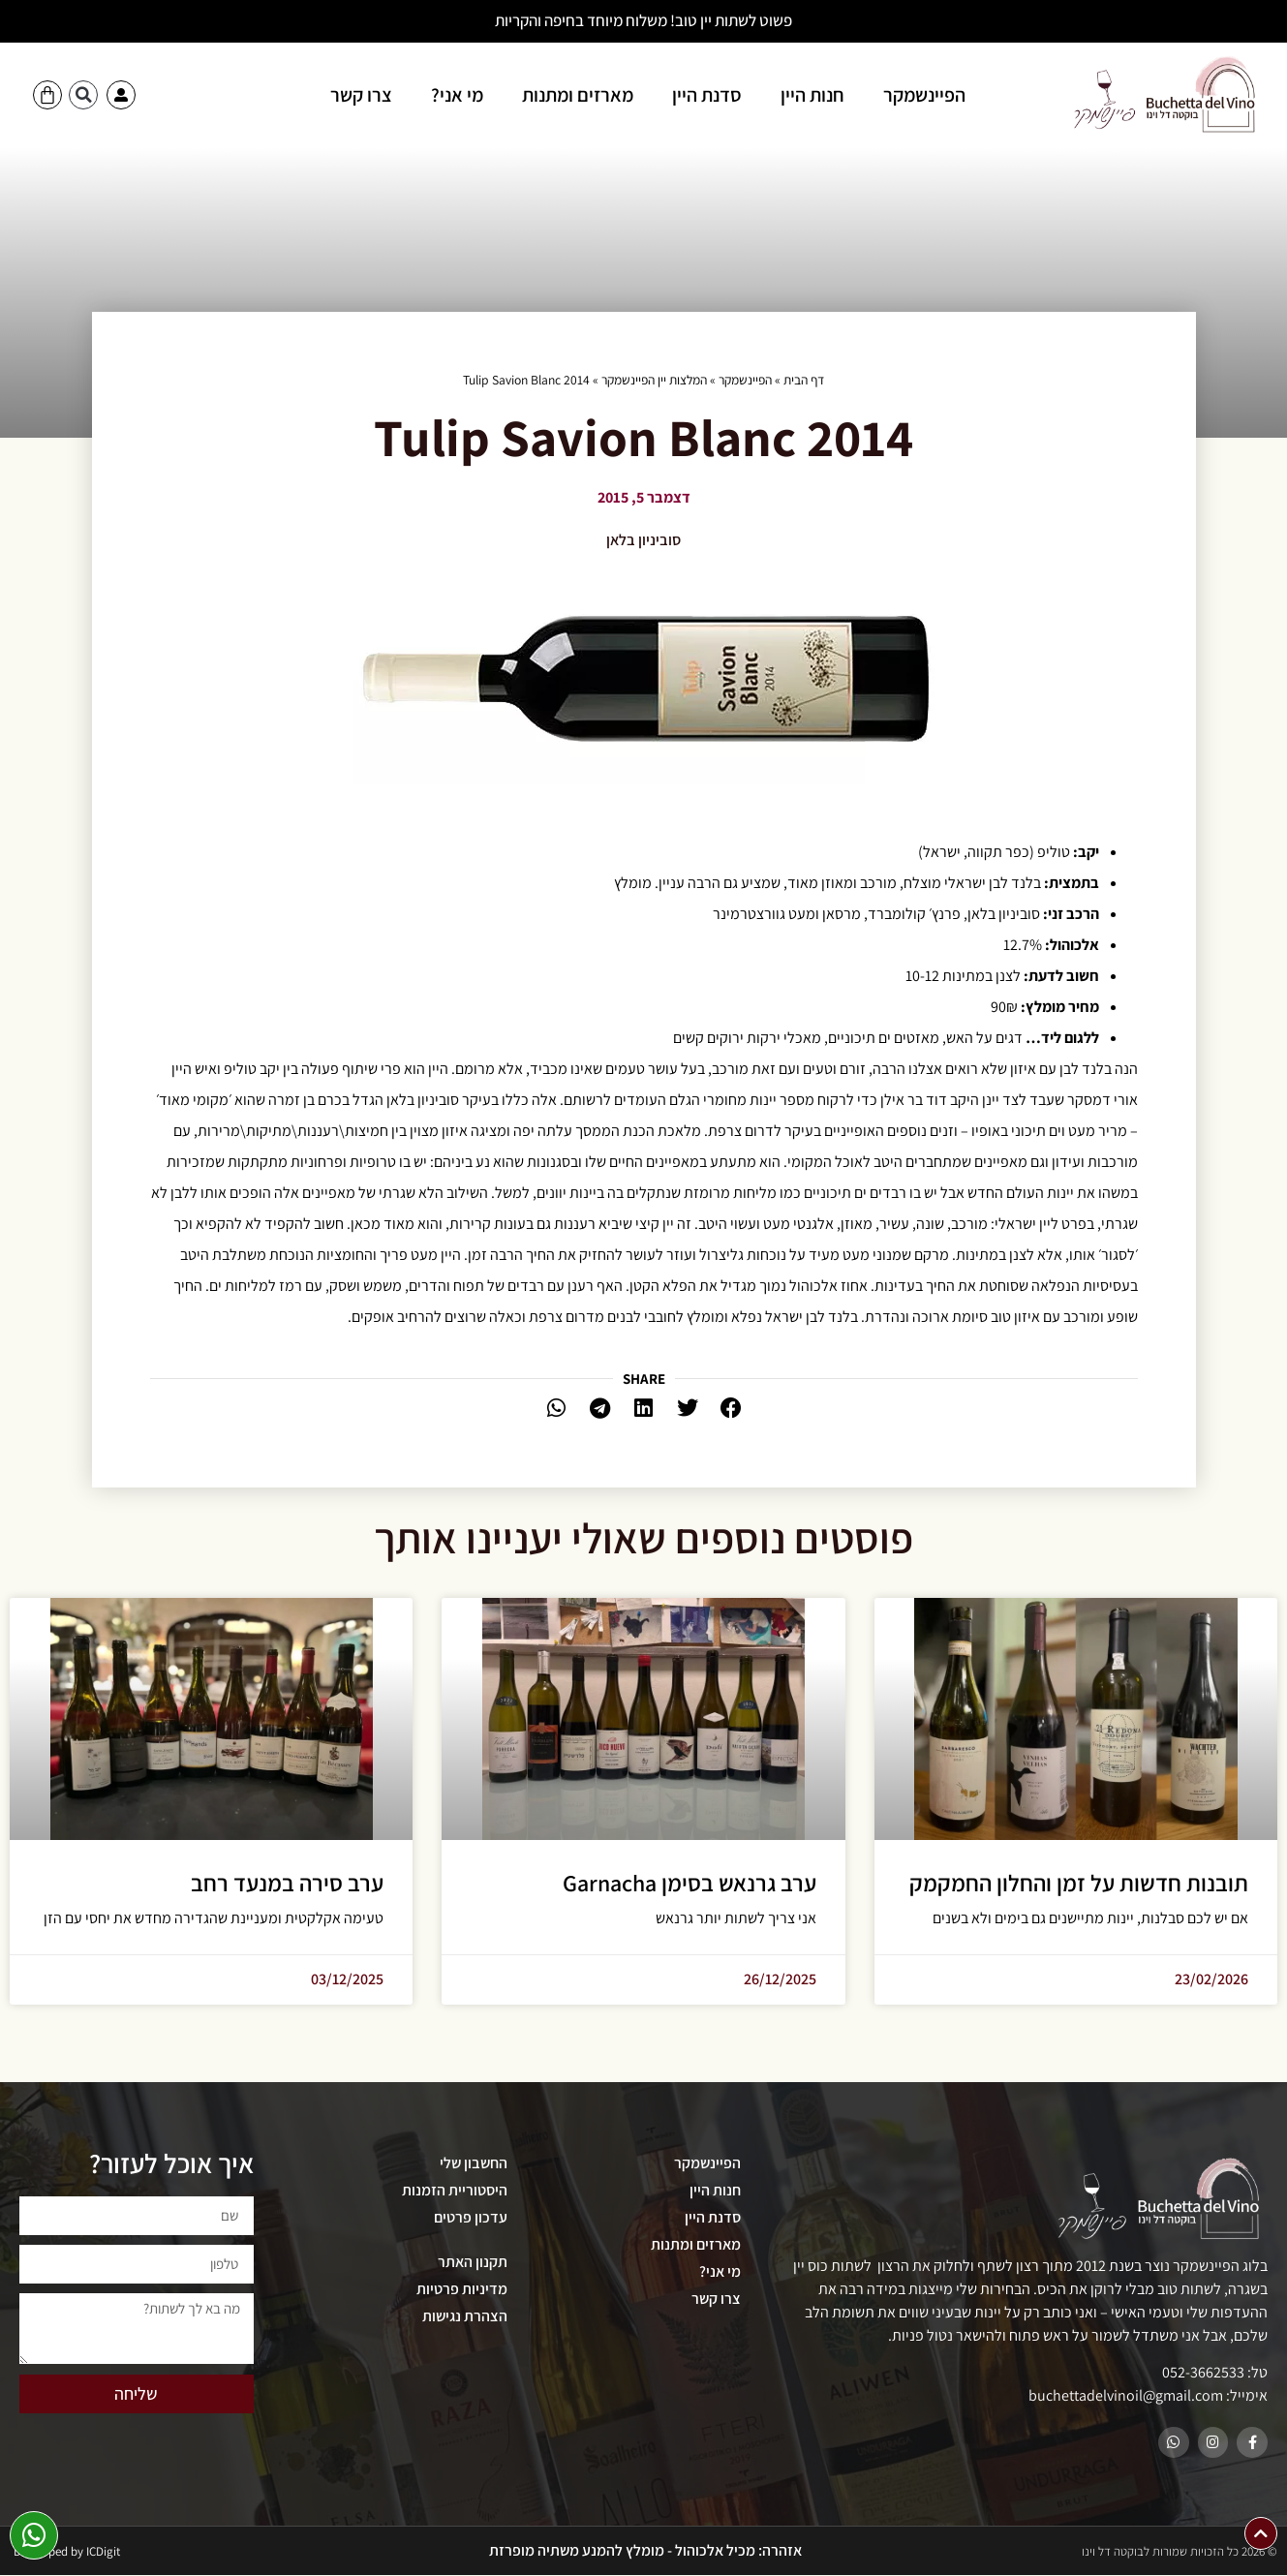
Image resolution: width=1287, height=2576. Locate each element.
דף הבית (803, 379)
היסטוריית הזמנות (454, 2190)
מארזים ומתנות (577, 94)
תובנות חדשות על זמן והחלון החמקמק (1078, 1882)
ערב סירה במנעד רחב (287, 1882)
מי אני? (457, 94)
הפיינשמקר (924, 94)
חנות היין (812, 94)
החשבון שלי (473, 2163)
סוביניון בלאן (643, 540)
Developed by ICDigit (67, 2552)
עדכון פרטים (470, 2217)
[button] (83, 94)
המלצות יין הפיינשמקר (654, 379)
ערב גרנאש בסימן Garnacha (689, 1882)
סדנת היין (707, 94)
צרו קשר (361, 94)
